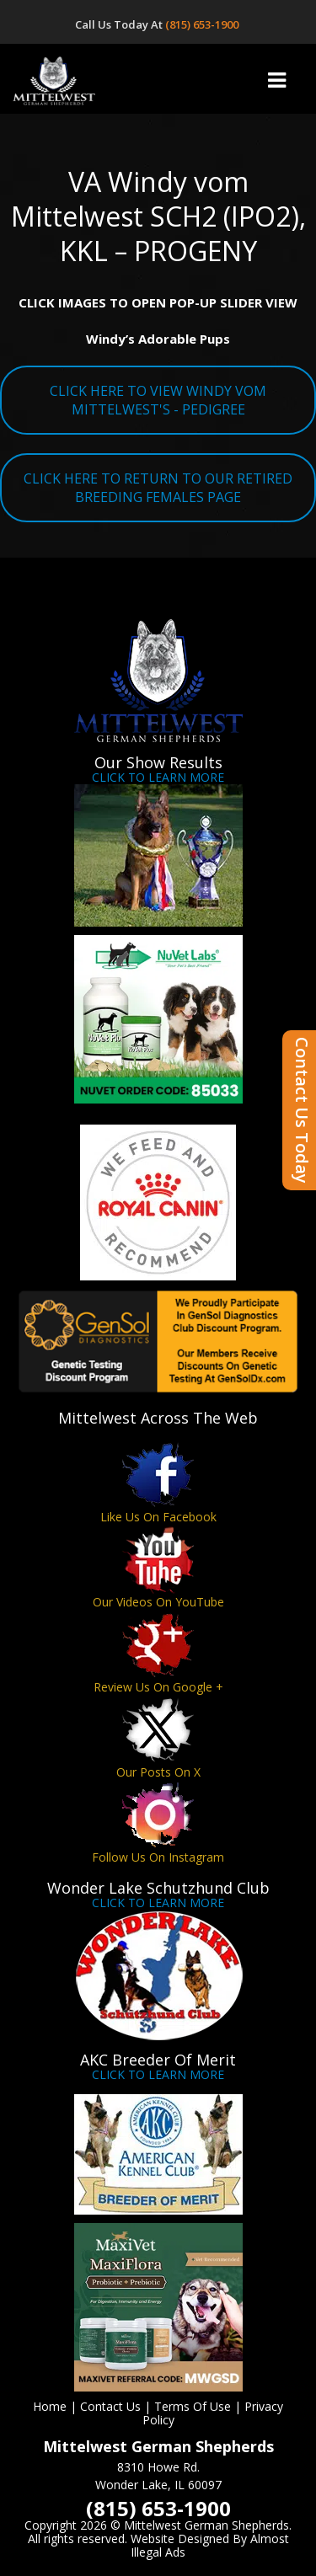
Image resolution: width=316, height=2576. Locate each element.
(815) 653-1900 (203, 24)
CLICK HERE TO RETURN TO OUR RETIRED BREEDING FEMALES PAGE (158, 487)
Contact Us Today (302, 1110)
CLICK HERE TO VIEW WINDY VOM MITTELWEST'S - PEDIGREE (158, 400)
